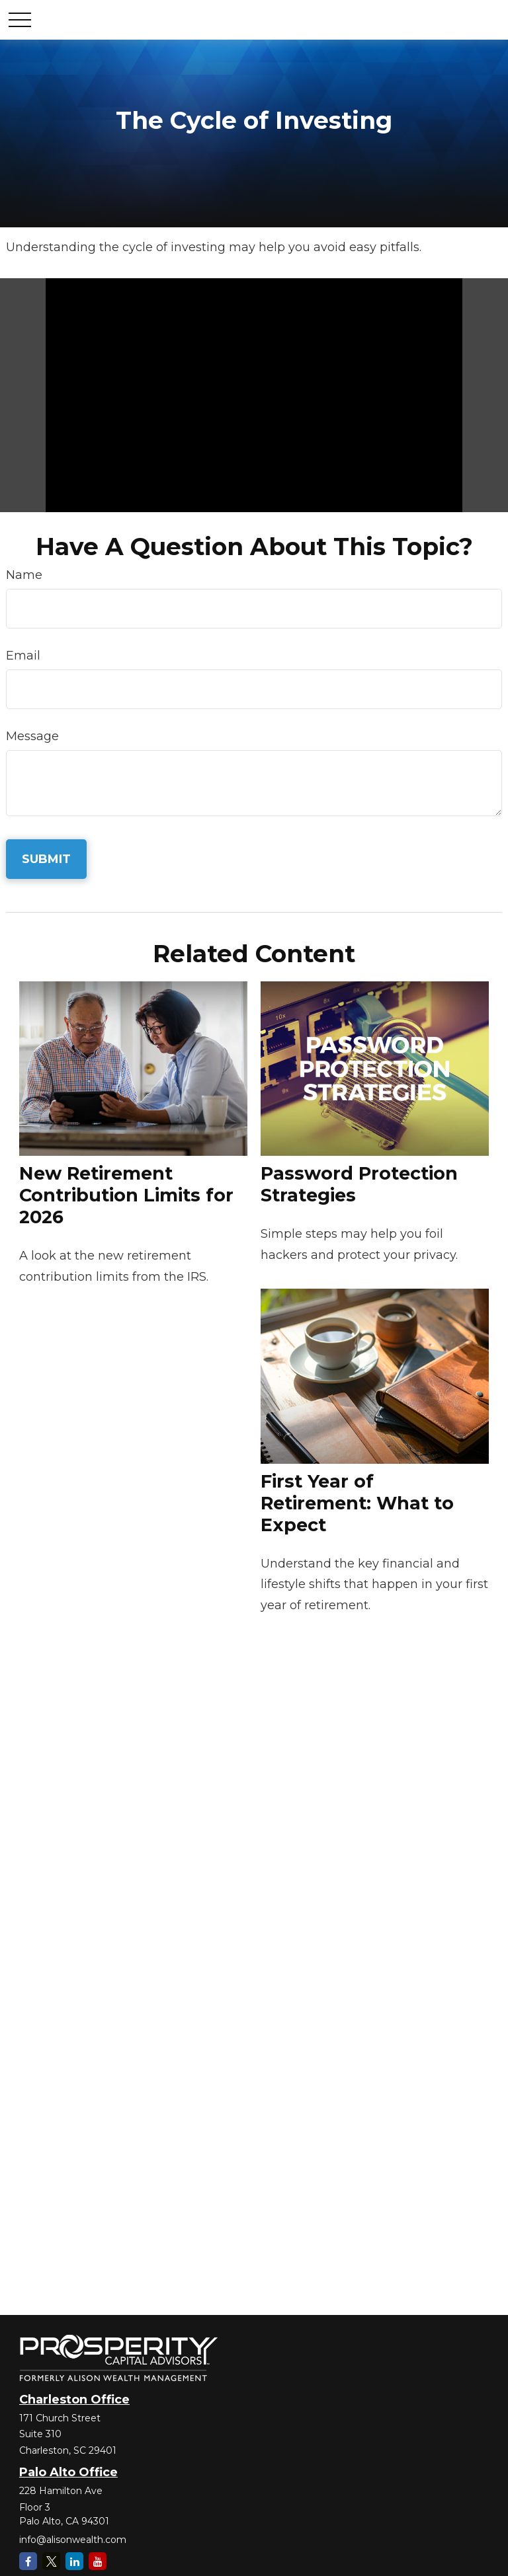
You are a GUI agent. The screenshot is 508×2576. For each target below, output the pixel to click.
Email (23, 655)
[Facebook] (28, 2561)
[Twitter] (51, 2561)
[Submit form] (46, 859)
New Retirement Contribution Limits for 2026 (126, 1195)
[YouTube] (97, 2561)
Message (32, 736)
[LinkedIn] (74, 2561)
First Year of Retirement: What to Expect (357, 1503)
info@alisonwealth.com (72, 2540)
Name (24, 575)
